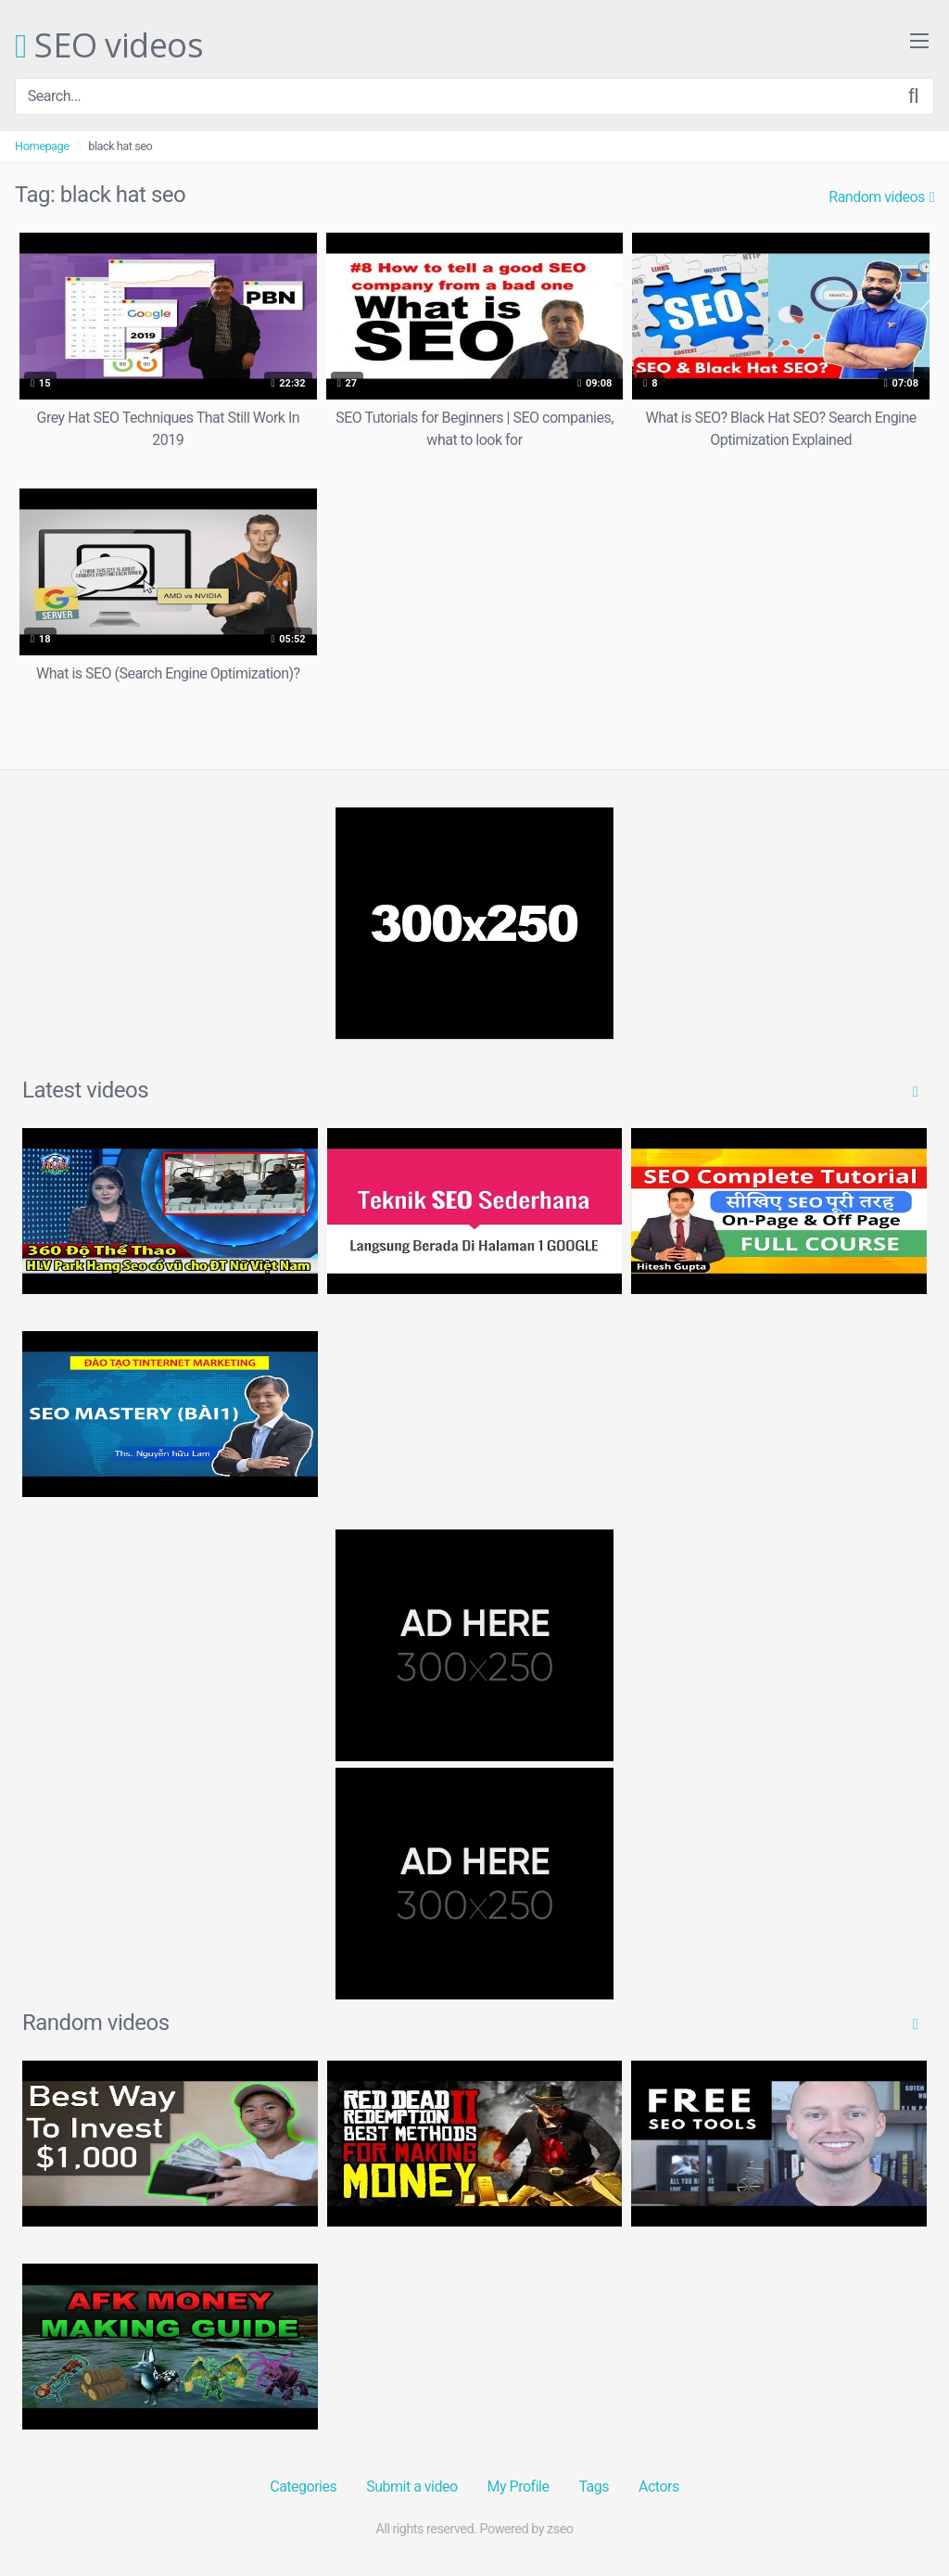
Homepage (42, 146)
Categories (303, 2486)
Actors (659, 2486)
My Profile (518, 2486)
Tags (593, 2486)
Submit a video (411, 2486)
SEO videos (109, 46)
